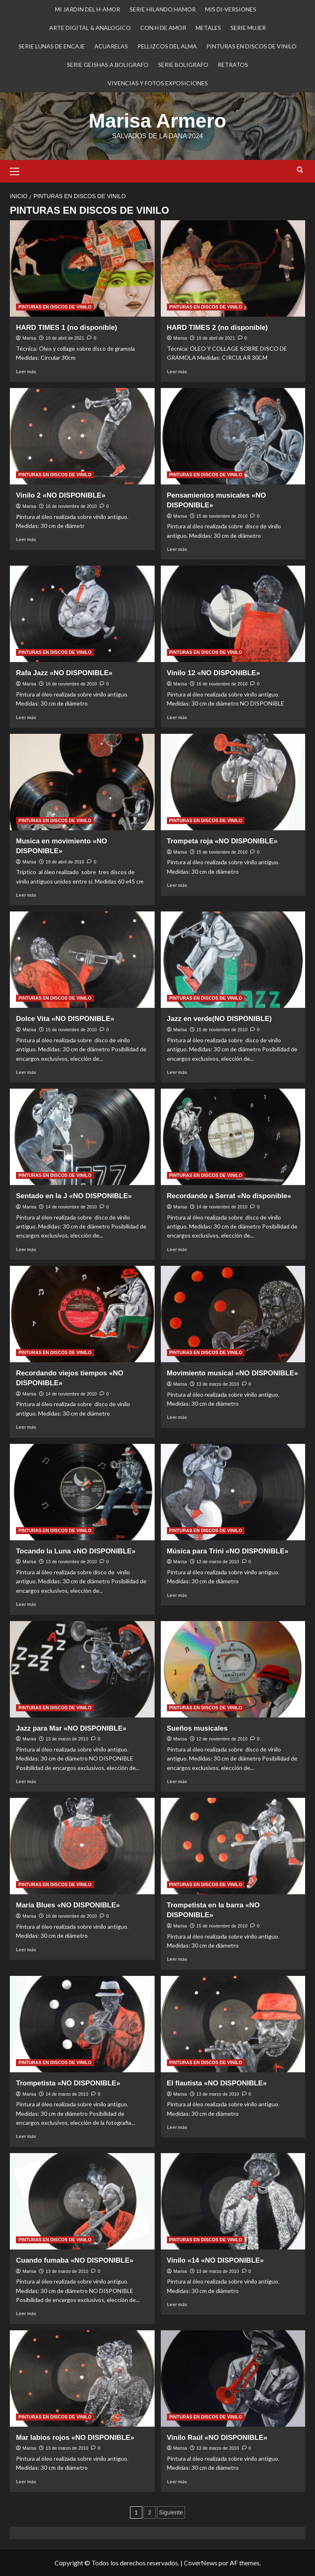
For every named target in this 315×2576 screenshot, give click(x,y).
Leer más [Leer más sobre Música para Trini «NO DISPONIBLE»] (177, 1595)
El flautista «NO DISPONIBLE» (217, 2083)
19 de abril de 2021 (65, 337)
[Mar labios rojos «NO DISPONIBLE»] (82, 2378)
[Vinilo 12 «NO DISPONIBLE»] (233, 613)
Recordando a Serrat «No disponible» (229, 1195)
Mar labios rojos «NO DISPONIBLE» (75, 2437)
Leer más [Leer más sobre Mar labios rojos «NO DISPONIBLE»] (26, 2481)
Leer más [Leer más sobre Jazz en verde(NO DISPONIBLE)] (177, 1072)
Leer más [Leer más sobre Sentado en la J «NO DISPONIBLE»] (26, 1249)
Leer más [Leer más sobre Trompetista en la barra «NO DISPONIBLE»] (177, 1958)
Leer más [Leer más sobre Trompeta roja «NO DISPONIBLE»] (177, 885)
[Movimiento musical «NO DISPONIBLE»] (233, 1313)
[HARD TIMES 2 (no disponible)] (233, 268)
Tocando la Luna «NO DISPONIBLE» (76, 1551)
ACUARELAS (111, 46)
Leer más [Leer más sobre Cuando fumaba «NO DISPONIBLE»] (26, 2313)
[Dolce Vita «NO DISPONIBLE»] (82, 959)
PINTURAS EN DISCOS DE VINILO (251, 46)
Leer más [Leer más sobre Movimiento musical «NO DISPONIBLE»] (177, 1417)
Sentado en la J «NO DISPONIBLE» (74, 1195)
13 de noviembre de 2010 (71, 1561)
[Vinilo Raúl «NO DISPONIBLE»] (233, 2378)
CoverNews (200, 2562)
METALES (208, 27)
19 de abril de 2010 (65, 861)
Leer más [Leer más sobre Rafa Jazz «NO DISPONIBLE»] (26, 717)
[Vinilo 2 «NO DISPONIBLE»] (82, 436)
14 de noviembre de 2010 (71, 1206)
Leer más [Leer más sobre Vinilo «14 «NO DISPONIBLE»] (177, 2304)
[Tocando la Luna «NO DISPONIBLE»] (82, 1491)
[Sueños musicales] (233, 1669)
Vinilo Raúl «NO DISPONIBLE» (217, 2437)
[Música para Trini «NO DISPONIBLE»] (233, 1491)
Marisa (29, 337)
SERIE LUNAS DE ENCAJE (51, 46)
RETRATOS (233, 64)
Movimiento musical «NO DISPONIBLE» (232, 1373)
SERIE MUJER (248, 27)
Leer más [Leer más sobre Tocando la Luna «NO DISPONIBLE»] (26, 1604)
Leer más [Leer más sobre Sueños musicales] (177, 1781)
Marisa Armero (157, 120)
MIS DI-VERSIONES (230, 9)
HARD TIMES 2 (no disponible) (217, 327)
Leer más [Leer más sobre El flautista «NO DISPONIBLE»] (177, 2127)
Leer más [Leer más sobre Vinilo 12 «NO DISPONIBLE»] (177, 717)
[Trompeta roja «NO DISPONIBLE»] (233, 781)
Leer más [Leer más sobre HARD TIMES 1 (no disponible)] (26, 371)
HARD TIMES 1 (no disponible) (66, 327)
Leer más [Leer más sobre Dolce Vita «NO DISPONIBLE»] (26, 1072)
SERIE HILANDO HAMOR (163, 9)
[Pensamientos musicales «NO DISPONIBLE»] (233, 436)
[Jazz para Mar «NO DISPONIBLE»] (82, 1669)
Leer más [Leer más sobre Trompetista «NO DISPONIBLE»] (26, 2136)
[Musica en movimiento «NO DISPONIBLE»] (82, 781)
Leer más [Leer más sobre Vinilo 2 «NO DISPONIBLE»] (26, 539)
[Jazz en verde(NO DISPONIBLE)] (233, 959)
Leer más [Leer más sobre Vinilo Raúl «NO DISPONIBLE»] (177, 2481)
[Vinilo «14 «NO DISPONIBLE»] (233, 2201)
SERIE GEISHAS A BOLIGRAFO (107, 64)
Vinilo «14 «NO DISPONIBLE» (215, 2260)
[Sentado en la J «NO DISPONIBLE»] (82, 1136)
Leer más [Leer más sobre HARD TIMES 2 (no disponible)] (177, 371)
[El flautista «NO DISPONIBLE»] (233, 2023)
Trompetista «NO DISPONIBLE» (68, 2083)
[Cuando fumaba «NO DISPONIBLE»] (82, 2201)
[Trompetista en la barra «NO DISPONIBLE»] (233, 1845)
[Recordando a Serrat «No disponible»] (233, 1136)
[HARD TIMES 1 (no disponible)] (82, 268)
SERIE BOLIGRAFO (183, 64)
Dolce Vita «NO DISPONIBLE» (65, 1018)
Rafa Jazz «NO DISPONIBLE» (64, 672)
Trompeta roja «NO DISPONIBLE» (222, 841)
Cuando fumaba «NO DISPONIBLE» (74, 2260)
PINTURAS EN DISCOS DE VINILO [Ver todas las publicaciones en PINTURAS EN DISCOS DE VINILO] (54, 306)
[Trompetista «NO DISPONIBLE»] (82, 2023)
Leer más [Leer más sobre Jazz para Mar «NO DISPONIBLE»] (26, 1781)
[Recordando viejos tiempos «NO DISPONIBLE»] (82, 1313)
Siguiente (171, 2512)
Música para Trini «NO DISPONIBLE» (228, 1551)
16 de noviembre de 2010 (71, 505)
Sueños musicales (197, 1728)
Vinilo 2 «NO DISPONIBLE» (60, 495)
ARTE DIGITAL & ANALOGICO (90, 27)
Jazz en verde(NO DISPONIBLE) (219, 1018)
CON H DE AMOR (163, 27)
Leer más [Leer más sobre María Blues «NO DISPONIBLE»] (26, 1949)
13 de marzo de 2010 (217, 1383)
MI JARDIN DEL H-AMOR (87, 9)
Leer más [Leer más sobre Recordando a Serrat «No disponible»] (177, 1249)
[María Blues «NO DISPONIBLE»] (82, 1845)
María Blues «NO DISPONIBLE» (68, 1905)
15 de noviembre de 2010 (222, 515)
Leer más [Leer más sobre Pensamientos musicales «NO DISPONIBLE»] (177, 549)
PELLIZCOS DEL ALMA (167, 46)
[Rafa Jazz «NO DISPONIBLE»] (82, 613)
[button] (18, 170)
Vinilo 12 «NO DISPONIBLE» (213, 672)
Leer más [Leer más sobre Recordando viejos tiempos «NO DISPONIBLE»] (26, 1426)
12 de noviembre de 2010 (222, 1738)
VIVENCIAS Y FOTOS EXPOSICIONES (157, 83)
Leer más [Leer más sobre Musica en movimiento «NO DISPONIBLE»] (26, 894)
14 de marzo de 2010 (67, 2093)
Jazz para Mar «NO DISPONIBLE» (71, 1728)
